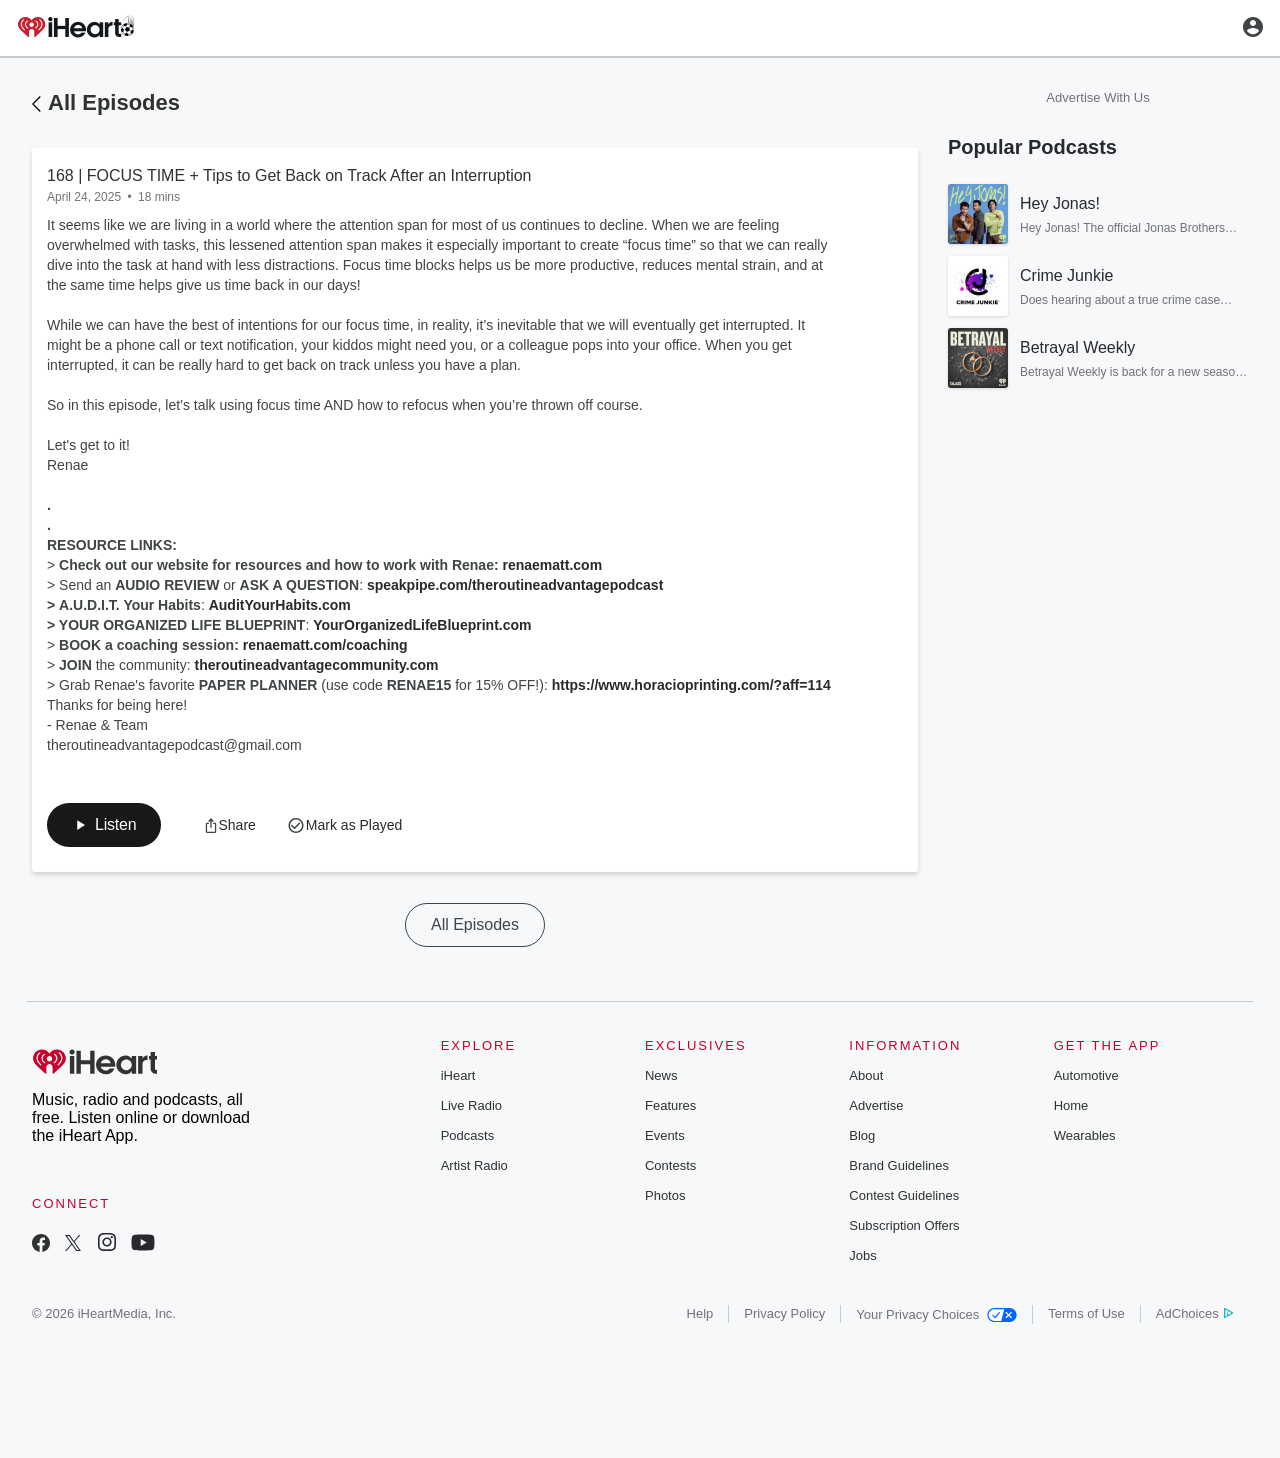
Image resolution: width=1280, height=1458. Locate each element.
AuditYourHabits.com (280, 605)
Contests (670, 1165)
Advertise (876, 1105)
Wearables (1085, 1135)
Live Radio (471, 1105)
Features (670, 1105)
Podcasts (467, 1135)
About (866, 1075)
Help (700, 1313)
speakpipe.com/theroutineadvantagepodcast (515, 585)
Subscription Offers (904, 1225)
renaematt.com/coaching (325, 645)
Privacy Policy (784, 1313)
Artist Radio (474, 1165)
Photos (665, 1195)
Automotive (1086, 1075)
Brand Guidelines (899, 1165)
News (661, 1075)
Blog (862, 1135)
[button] (104, 825)
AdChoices (1194, 1313)
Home (1071, 1105)
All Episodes (114, 102)
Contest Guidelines (904, 1195)
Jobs (862, 1255)
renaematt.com (553, 565)
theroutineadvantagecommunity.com (316, 665)
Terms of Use (1086, 1313)
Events (665, 1135)
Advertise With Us (1097, 97)
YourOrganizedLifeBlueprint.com (422, 625)
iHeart (458, 1075)
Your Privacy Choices (936, 1314)
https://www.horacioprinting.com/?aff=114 (691, 685)
